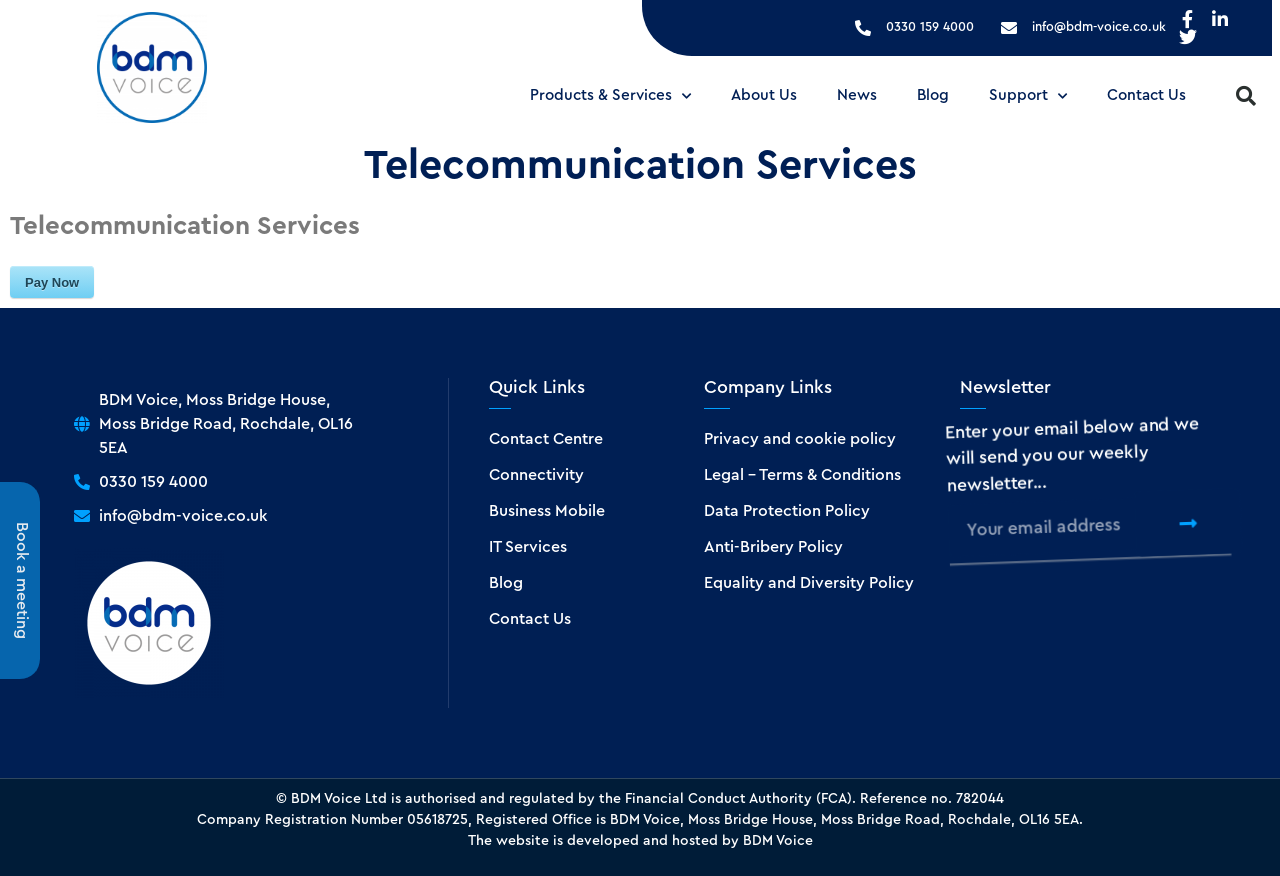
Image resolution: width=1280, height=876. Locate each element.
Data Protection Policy (787, 511)
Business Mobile (547, 511)
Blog (933, 95)
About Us (764, 95)
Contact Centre (546, 439)
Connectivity (536, 475)
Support (1028, 96)
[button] (1246, 96)
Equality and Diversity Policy (809, 583)
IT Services (528, 547)
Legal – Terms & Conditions (802, 475)
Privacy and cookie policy (800, 439)
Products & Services (610, 96)
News (857, 95)
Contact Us (1146, 95)
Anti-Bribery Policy (773, 547)
